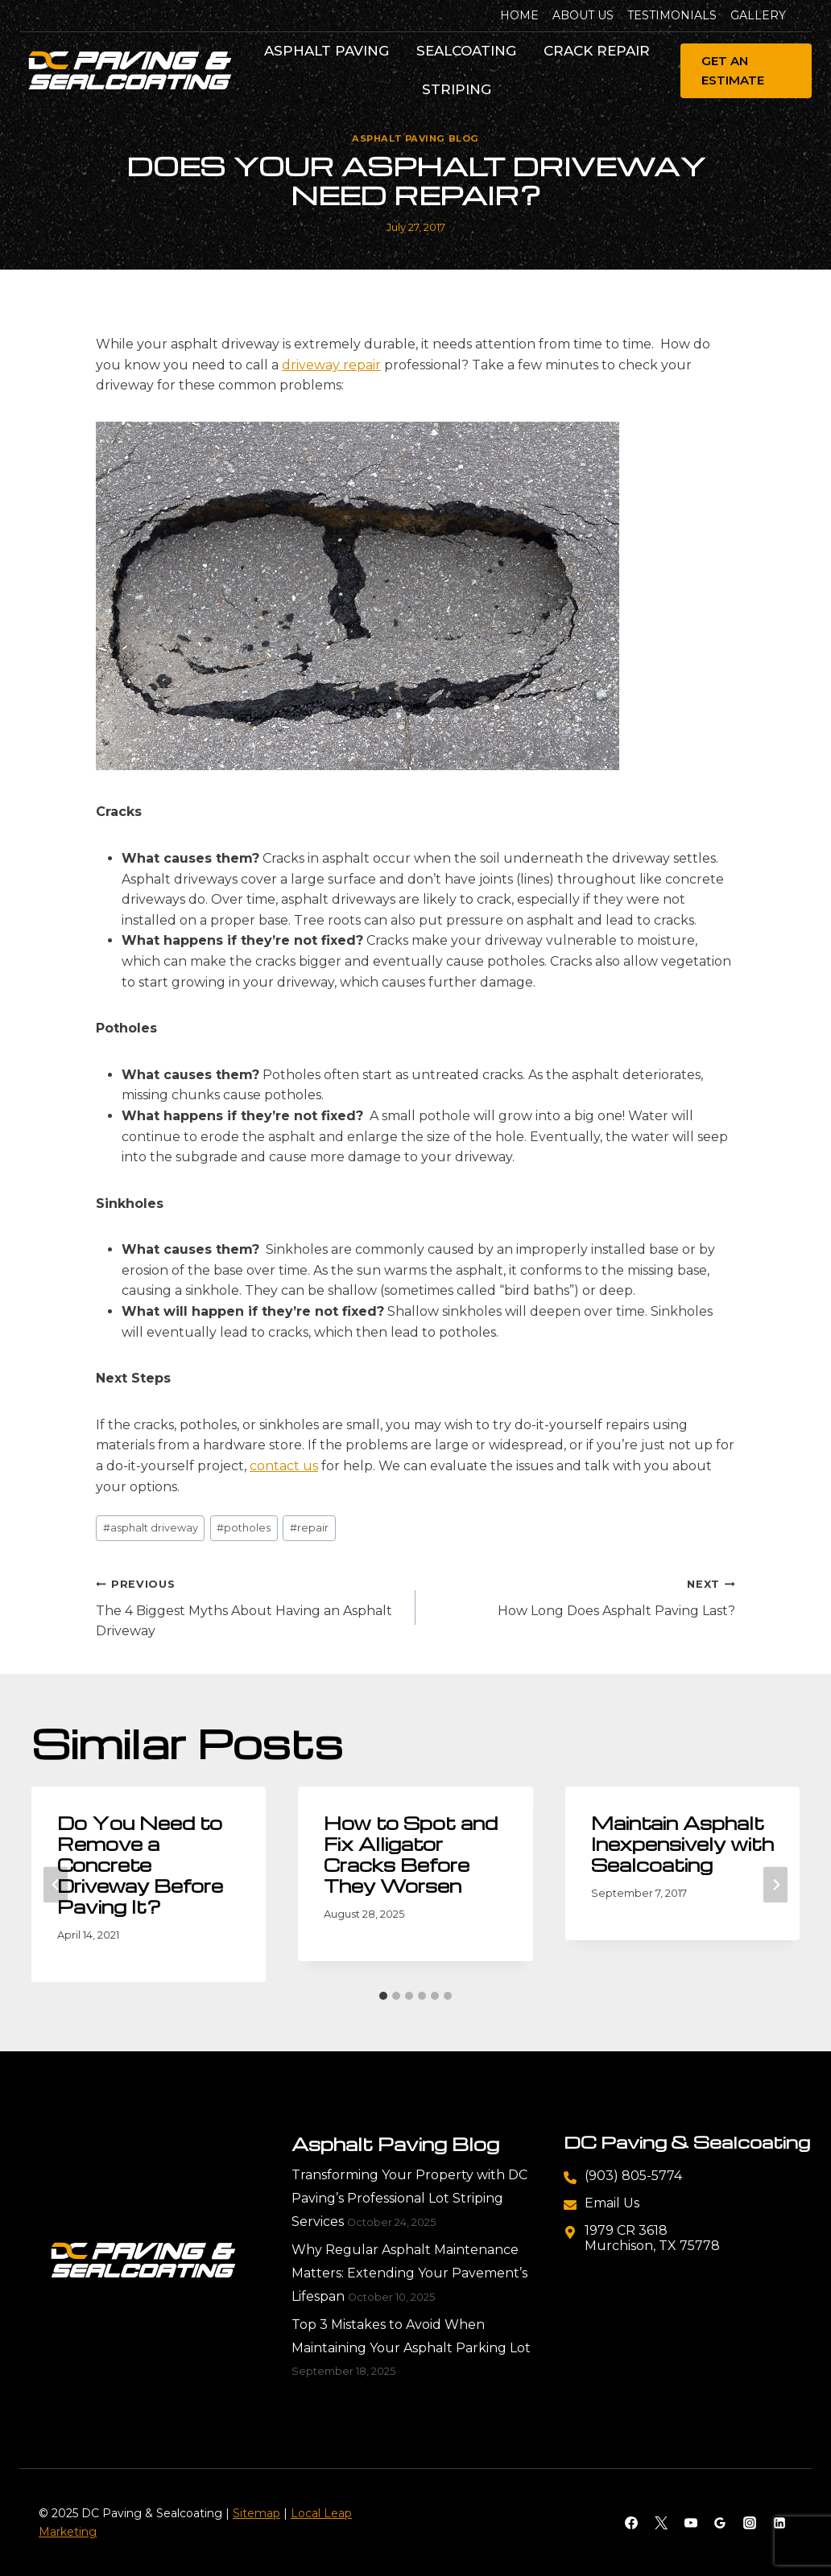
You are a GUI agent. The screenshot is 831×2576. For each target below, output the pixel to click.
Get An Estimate (732, 70)
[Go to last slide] (55, 1884)
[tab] (383, 1996)
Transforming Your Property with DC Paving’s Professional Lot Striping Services (409, 2198)
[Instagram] (750, 2523)
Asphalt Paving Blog (415, 138)
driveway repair (331, 365)
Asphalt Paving (326, 51)
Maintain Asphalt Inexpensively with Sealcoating (682, 1843)
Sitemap (256, 2513)
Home (519, 15)
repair (309, 1528)
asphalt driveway (150, 1528)
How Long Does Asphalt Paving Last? (581, 1595)
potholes (244, 1528)
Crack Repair (597, 51)
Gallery (758, 15)
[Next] (775, 1884)
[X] (661, 2523)
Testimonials (672, 15)
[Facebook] (631, 2523)
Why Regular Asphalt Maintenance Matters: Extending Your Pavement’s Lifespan (409, 2273)
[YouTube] (691, 2523)
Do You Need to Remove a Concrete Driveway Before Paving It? (140, 1864)
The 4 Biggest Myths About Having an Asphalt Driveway (249, 1605)
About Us (583, 15)
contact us (284, 1465)
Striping (456, 89)
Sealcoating (466, 51)
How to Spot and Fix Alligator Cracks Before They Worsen (411, 1854)
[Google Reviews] (720, 2523)
